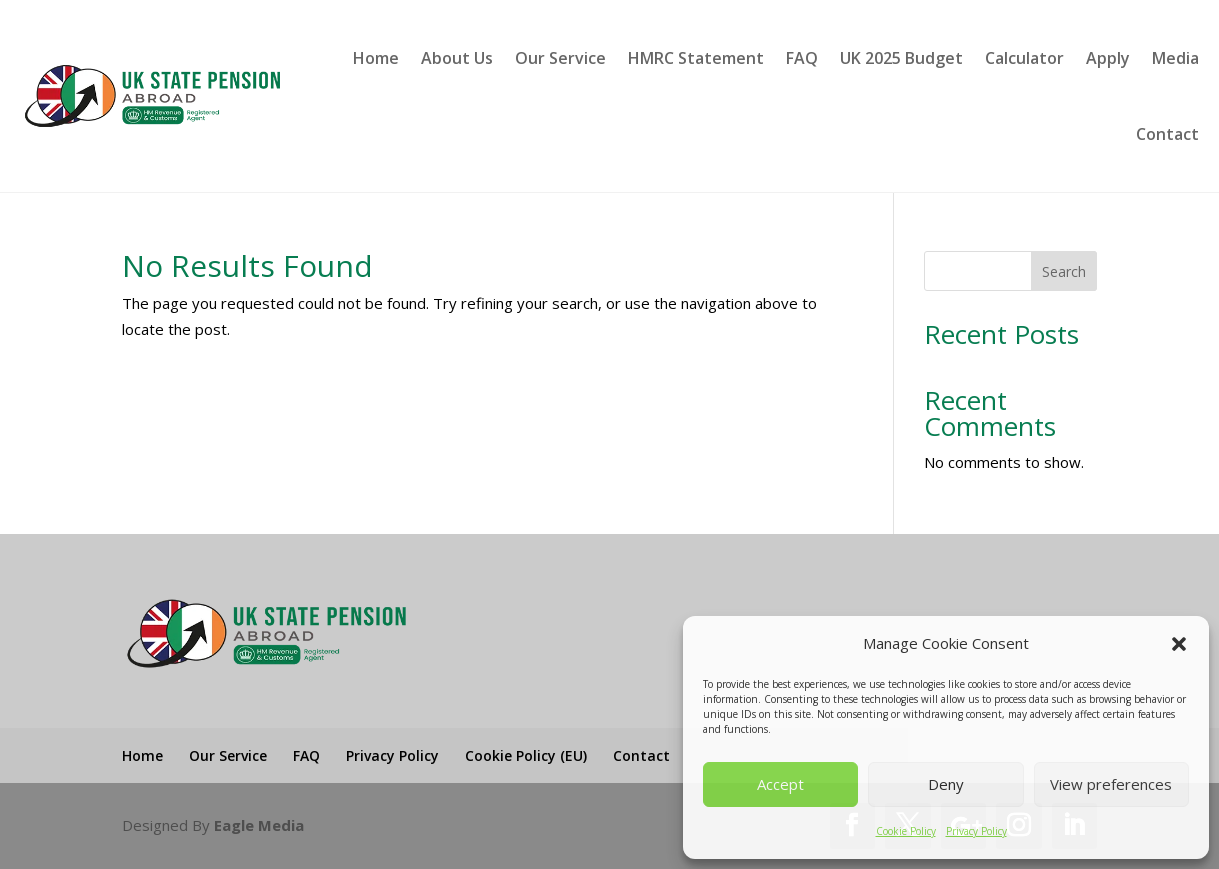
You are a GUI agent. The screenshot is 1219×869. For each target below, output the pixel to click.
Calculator (1024, 58)
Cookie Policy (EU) (526, 755)
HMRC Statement (696, 58)
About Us (457, 58)
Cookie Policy (906, 831)
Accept (780, 784)
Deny (946, 784)
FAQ (802, 58)
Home (376, 58)
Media (1175, 58)
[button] (1179, 644)
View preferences (1111, 784)
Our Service (560, 58)
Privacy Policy (976, 831)
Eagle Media (259, 825)
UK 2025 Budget (901, 58)
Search (1064, 271)
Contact (1167, 134)
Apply (1108, 58)
